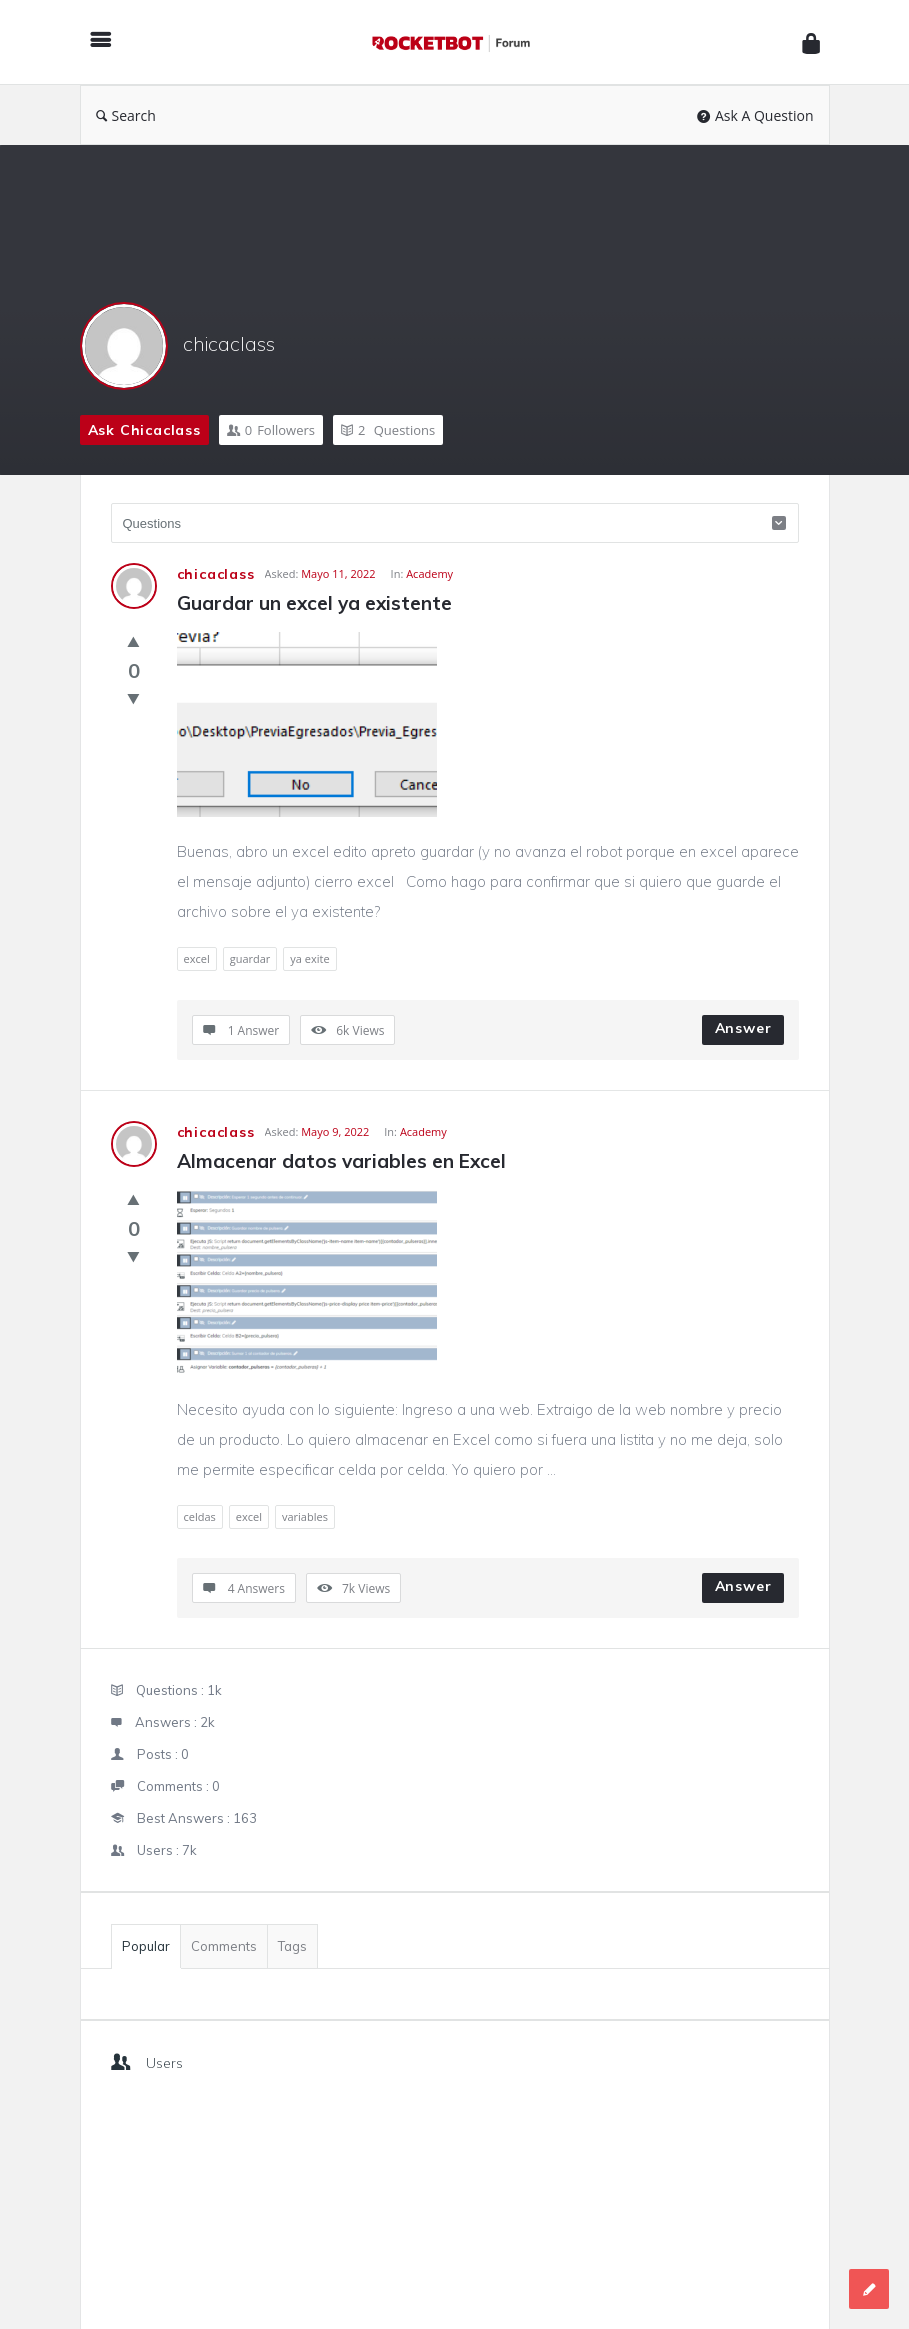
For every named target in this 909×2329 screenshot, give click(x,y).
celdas (200, 1516)
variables (305, 1516)
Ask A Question (755, 115)
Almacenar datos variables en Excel (341, 1161)
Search (126, 115)
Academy (429, 573)
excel (197, 958)
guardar (250, 958)
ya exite (309, 958)
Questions (388, 430)
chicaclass (229, 343)
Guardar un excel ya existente (314, 603)
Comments (224, 1946)
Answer (743, 1028)
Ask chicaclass (144, 430)
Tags (292, 1946)
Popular (146, 1946)
